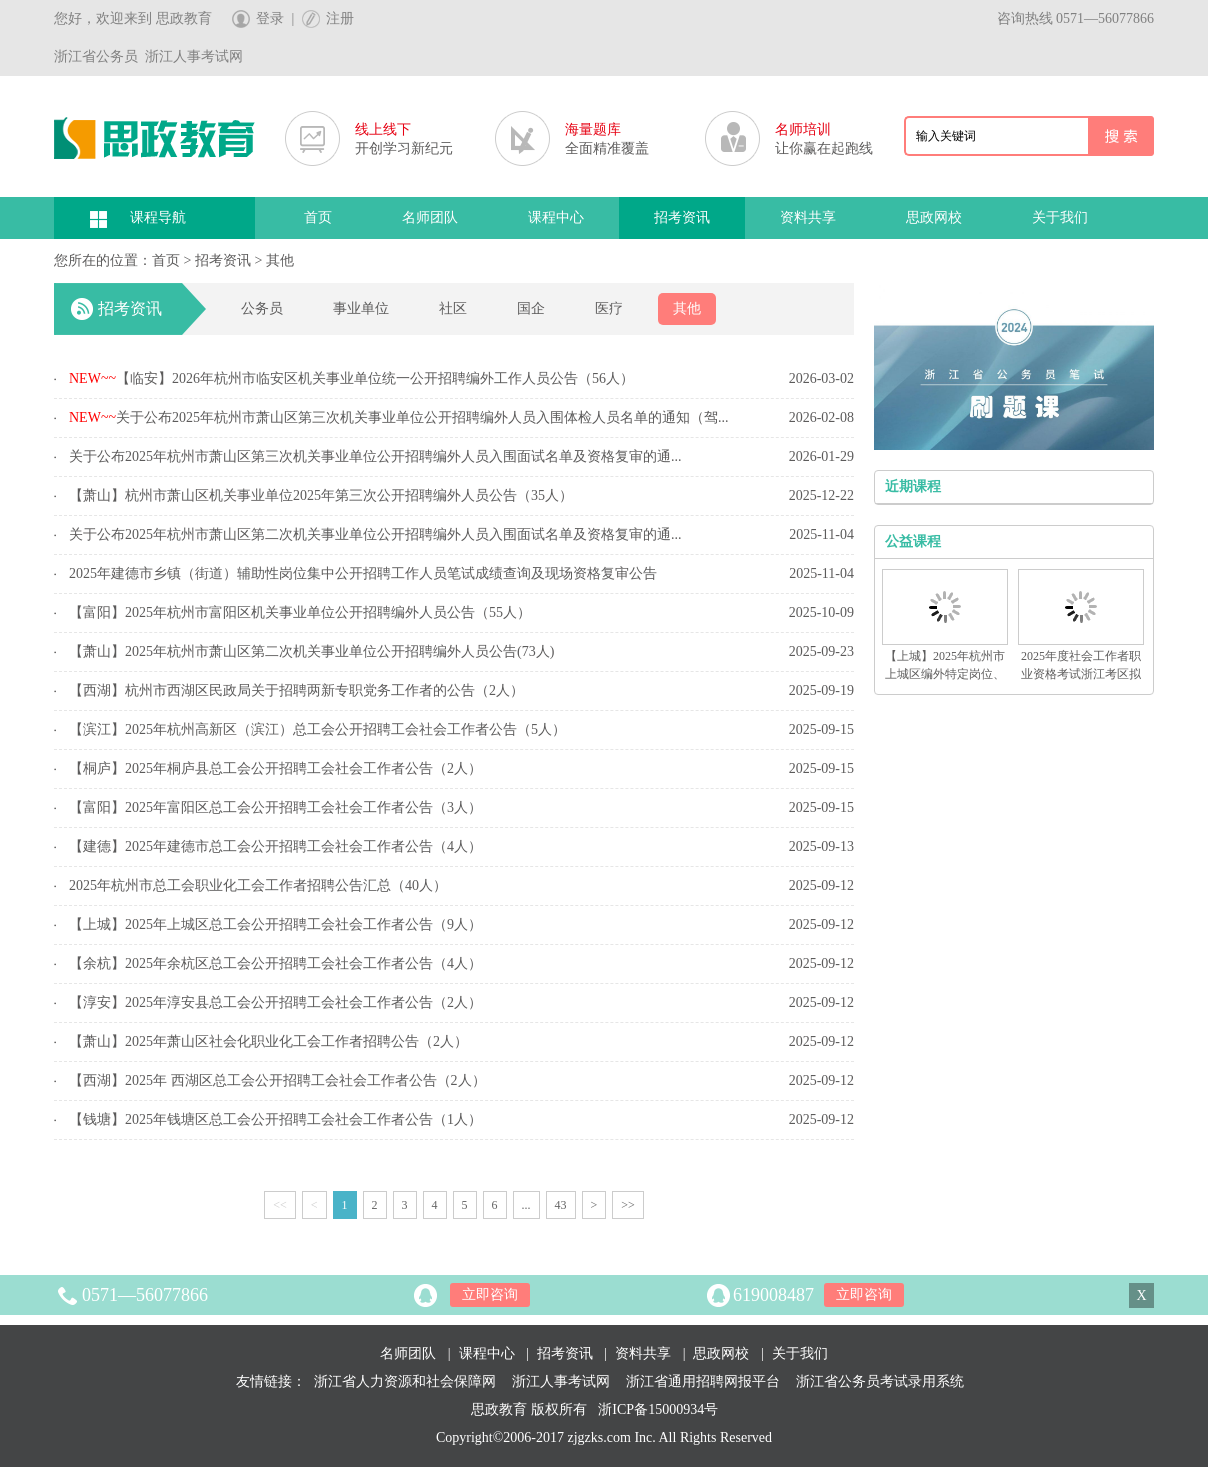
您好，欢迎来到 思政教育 (133, 18)
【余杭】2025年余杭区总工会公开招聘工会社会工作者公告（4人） (275, 963)
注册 (340, 18)
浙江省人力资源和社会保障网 (405, 1381)
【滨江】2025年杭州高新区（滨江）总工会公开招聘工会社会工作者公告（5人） (317, 729)
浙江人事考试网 (561, 1381)
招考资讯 (682, 217)
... (526, 1205)
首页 (318, 217)
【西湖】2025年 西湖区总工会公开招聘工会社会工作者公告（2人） (277, 1080)
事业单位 (361, 308)
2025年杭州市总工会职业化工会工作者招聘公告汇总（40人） (258, 885)
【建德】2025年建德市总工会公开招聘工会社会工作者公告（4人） (275, 846)
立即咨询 (490, 1294)
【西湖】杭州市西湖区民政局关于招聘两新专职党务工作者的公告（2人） (296, 690)
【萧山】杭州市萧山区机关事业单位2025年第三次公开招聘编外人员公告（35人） (321, 495)
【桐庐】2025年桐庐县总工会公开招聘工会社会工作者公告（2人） (275, 768)
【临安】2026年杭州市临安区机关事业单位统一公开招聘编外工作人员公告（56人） (351, 378)
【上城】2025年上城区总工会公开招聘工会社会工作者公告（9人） (275, 924)
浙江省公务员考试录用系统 (880, 1381)
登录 (270, 18)
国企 (531, 308)
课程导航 (158, 217)
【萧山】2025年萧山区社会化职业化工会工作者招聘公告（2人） (268, 1041)
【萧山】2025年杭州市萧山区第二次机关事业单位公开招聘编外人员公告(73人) (311, 651)
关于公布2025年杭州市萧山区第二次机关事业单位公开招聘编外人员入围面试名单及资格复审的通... (375, 534)
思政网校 (934, 217)
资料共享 (808, 217)
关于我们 (1060, 217)
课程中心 (556, 217)
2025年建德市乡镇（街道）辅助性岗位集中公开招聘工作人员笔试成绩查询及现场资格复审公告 (363, 573)
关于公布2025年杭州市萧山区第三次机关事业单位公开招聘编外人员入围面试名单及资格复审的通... (375, 456)
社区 (453, 308)
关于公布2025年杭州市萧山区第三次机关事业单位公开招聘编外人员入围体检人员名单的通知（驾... (399, 417)
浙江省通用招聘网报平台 (703, 1381)
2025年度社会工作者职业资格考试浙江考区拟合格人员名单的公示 (1081, 674)
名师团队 (430, 217)
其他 (280, 260)
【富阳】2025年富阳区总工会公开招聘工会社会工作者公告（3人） (275, 807)
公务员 (262, 308)
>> (628, 1205)
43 (561, 1205)
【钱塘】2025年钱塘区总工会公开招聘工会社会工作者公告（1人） (275, 1119)
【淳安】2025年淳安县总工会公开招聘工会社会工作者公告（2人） (275, 1002)
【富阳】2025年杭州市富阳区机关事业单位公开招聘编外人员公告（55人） (300, 612)
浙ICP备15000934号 (658, 1409)
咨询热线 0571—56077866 (1076, 18)
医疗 (609, 308)
